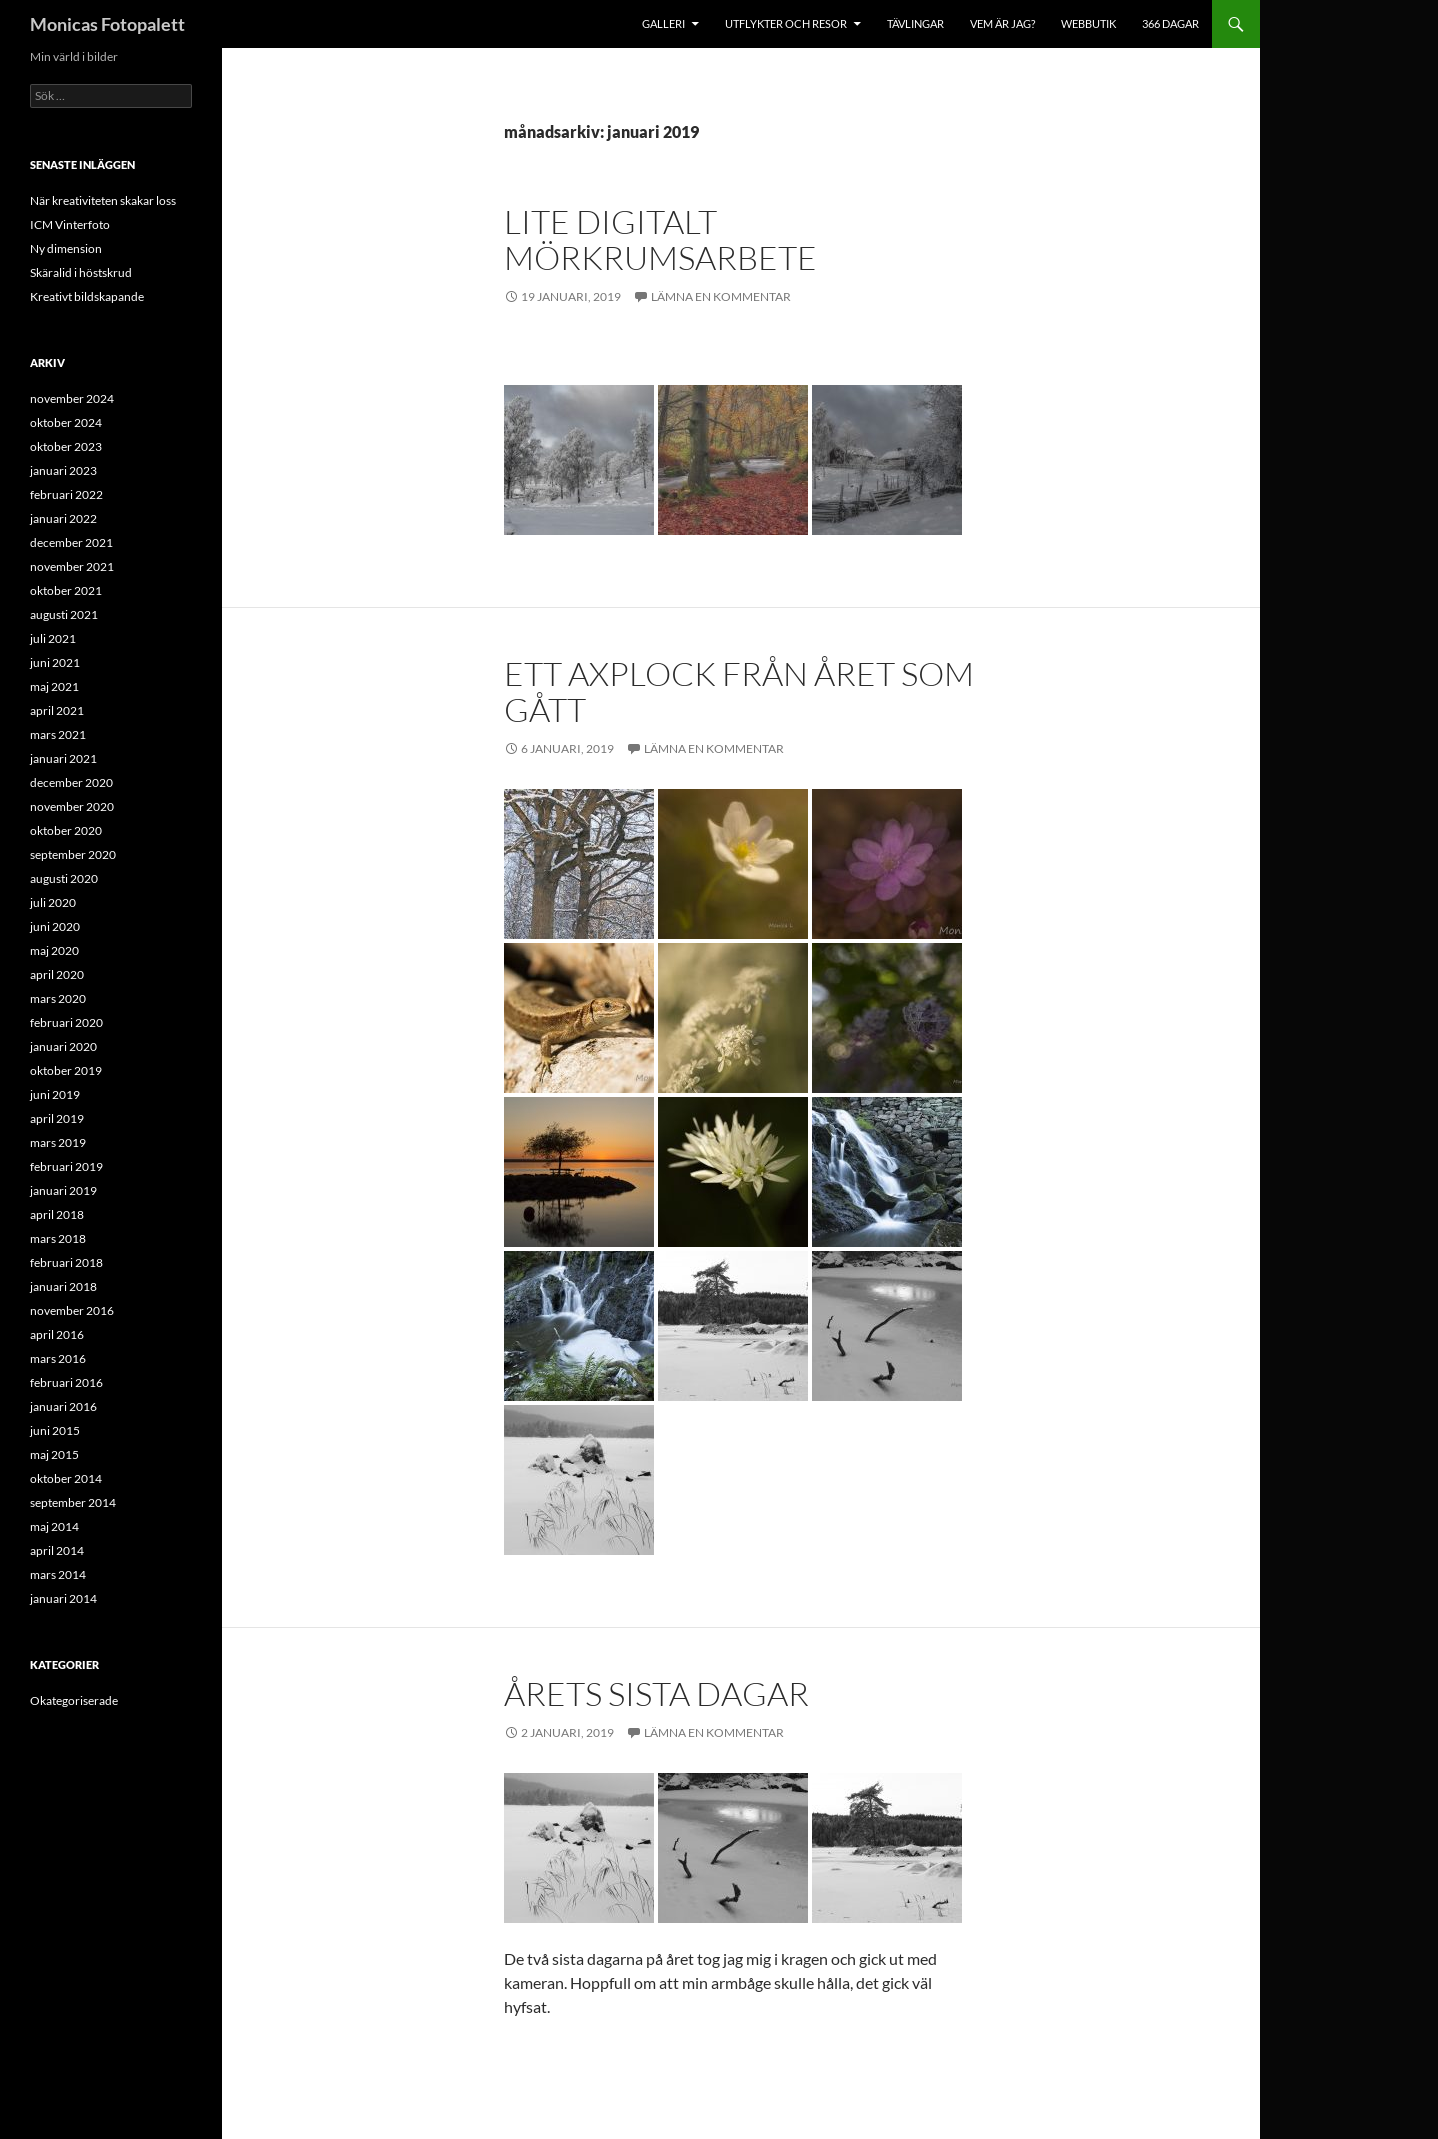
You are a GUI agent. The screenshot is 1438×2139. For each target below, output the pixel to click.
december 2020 (71, 782)
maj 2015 (54, 1454)
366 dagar (1170, 23)
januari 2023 (63, 470)
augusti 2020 (64, 878)
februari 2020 (66, 1022)
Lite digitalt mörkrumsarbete (660, 239)
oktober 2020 (66, 830)
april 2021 (57, 710)
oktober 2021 (66, 590)
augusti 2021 (64, 614)
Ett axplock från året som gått (739, 691)
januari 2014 (63, 1598)
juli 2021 (53, 638)
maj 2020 (54, 950)
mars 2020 (58, 998)
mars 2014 (58, 1574)
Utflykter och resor (786, 23)
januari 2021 (63, 758)
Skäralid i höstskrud (81, 272)
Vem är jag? (1002, 23)
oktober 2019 (66, 1070)
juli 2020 (53, 902)
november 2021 (72, 566)
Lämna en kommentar (721, 296)
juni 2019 (55, 1094)
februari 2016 (66, 1382)
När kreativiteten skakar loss (103, 200)
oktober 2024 (66, 422)
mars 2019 (58, 1142)
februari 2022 (66, 494)
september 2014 (73, 1502)
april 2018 (57, 1214)
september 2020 (73, 854)
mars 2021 (58, 734)
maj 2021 (54, 686)
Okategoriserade (74, 1700)
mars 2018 (58, 1238)
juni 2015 (55, 1430)
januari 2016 (63, 1406)
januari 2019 (63, 1190)
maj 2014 (54, 1526)
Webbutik (1088, 23)
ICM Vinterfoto (70, 224)
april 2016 (57, 1334)
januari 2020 (63, 1046)
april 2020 (57, 974)
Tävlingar (915, 23)
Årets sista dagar (656, 1693)
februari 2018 (66, 1262)
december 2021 (71, 542)
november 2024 (72, 398)
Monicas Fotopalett (107, 24)
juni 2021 (55, 662)
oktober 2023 (66, 446)
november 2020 (72, 806)
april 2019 (57, 1118)
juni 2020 (55, 926)
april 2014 (57, 1550)
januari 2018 (63, 1286)
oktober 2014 (66, 1478)
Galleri (663, 23)
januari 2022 (63, 518)
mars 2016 (58, 1358)
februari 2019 (66, 1166)
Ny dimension (66, 248)
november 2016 (72, 1310)
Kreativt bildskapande (87, 296)
